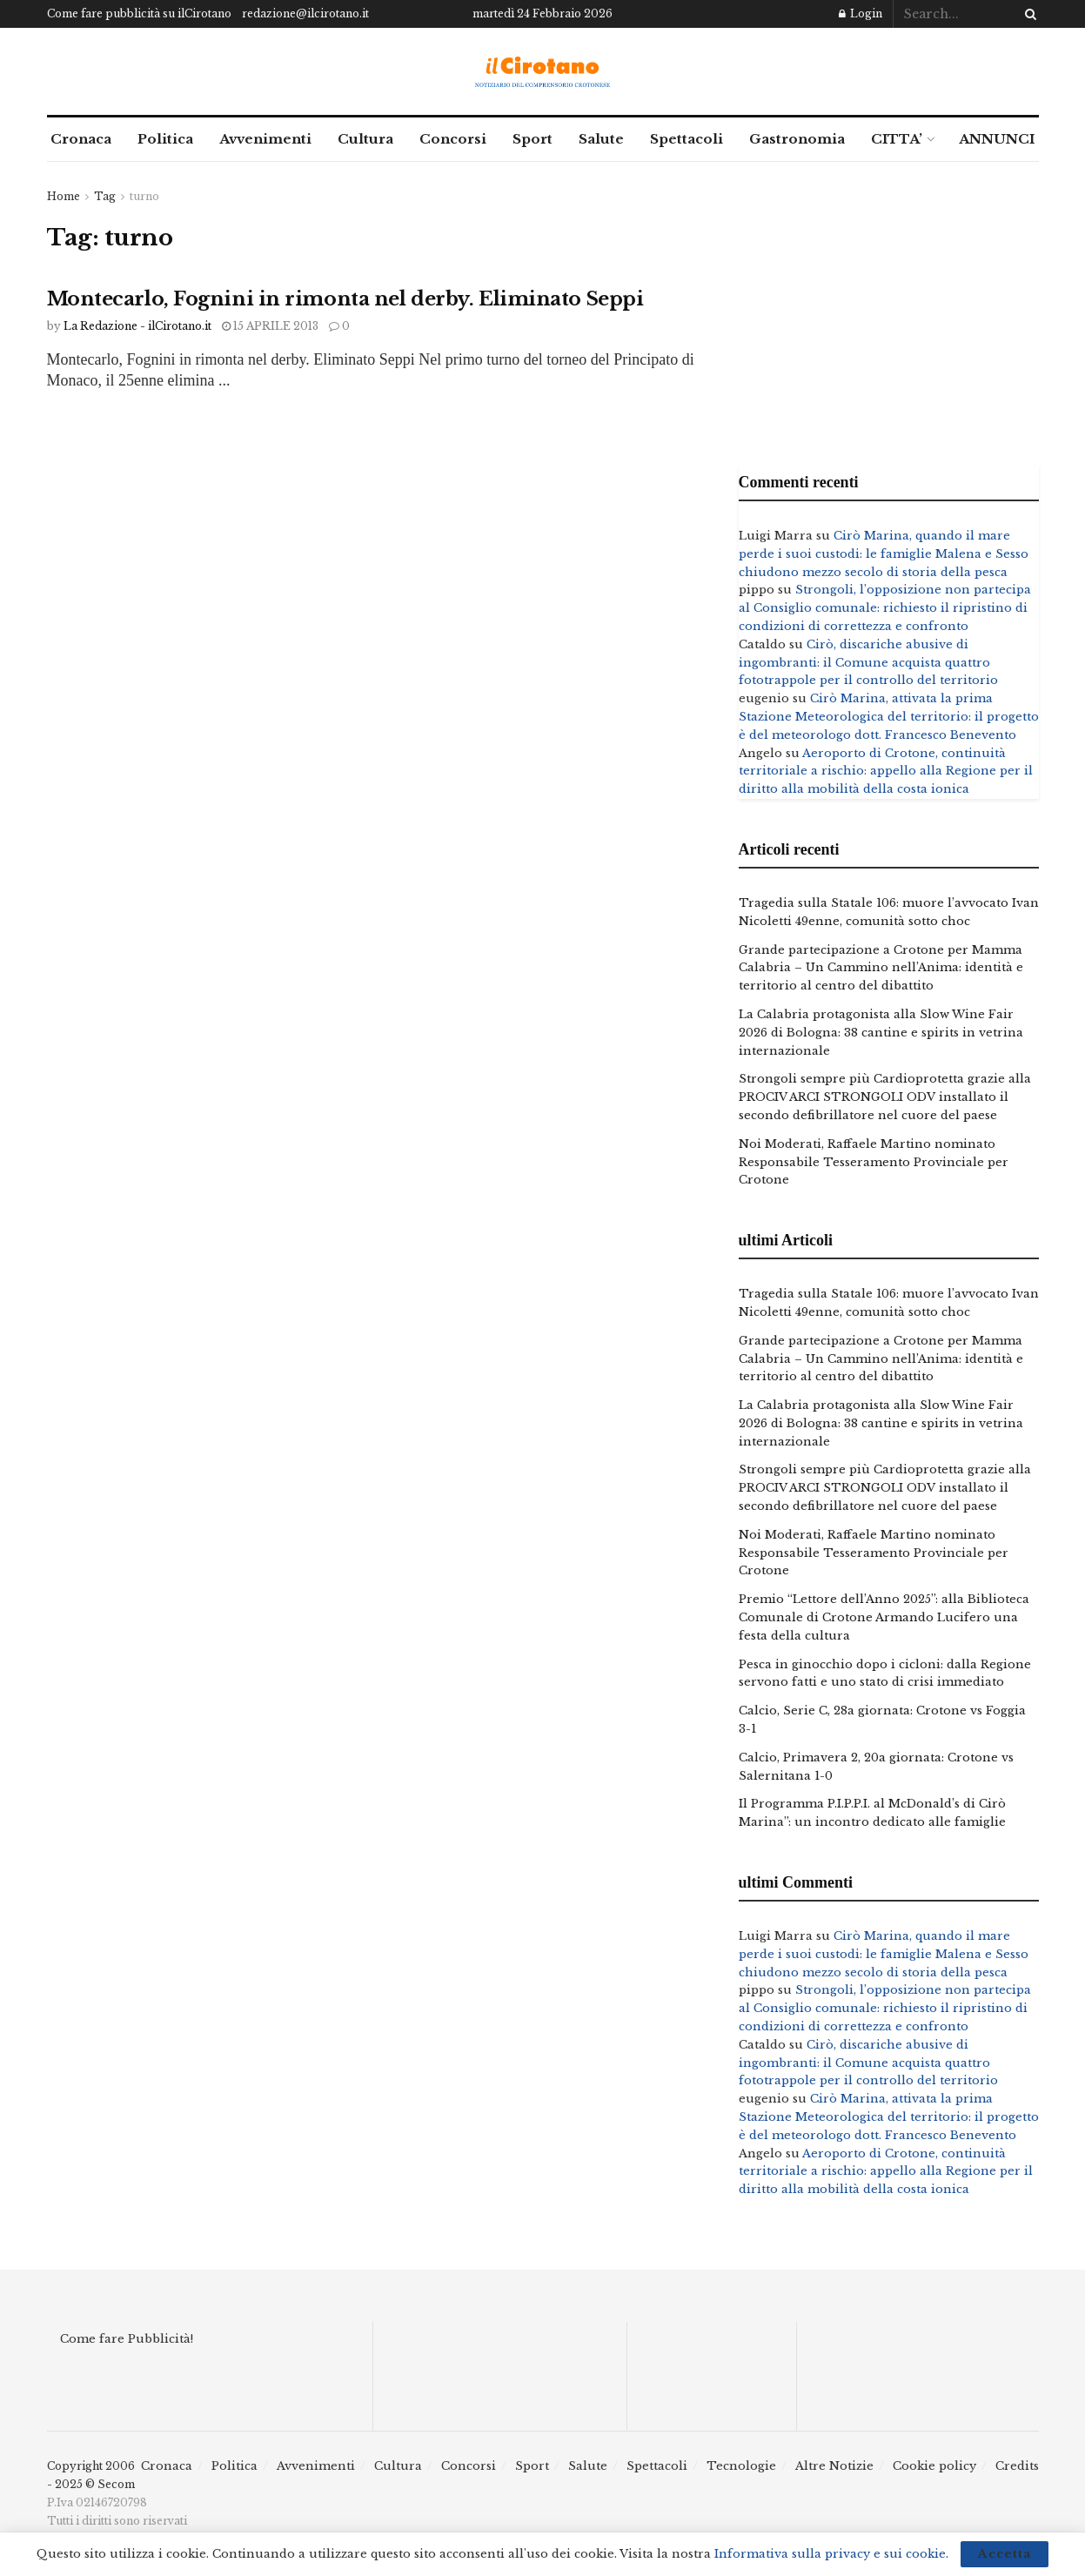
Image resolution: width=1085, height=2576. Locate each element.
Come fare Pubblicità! (126, 2338)
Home (63, 196)
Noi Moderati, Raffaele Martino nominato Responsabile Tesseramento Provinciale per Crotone (873, 1162)
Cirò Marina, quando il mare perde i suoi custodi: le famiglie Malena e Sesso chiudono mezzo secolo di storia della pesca (883, 554)
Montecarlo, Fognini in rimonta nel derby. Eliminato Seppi (345, 299)
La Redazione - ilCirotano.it (137, 325)
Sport (532, 139)
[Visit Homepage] (542, 72)
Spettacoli (686, 139)
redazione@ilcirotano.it (305, 13)
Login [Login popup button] (860, 13)
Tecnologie (741, 2466)
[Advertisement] (889, 310)
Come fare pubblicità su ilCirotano (139, 13)
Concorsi (452, 139)
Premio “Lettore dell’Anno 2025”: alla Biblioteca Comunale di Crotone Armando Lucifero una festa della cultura (884, 1617)
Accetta (1004, 2553)
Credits (1017, 2466)
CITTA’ (896, 139)
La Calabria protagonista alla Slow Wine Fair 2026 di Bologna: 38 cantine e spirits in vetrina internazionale (881, 1032)
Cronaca (80, 139)
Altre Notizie (834, 2466)
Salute (601, 139)
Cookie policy (934, 2466)
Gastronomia (797, 139)
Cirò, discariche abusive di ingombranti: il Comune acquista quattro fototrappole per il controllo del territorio (868, 662)
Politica (165, 139)
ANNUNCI (997, 139)
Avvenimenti (265, 139)
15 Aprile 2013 (270, 325)
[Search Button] (1027, 14)
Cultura (365, 139)
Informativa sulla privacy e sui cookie (830, 2553)
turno (144, 196)
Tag (105, 196)
